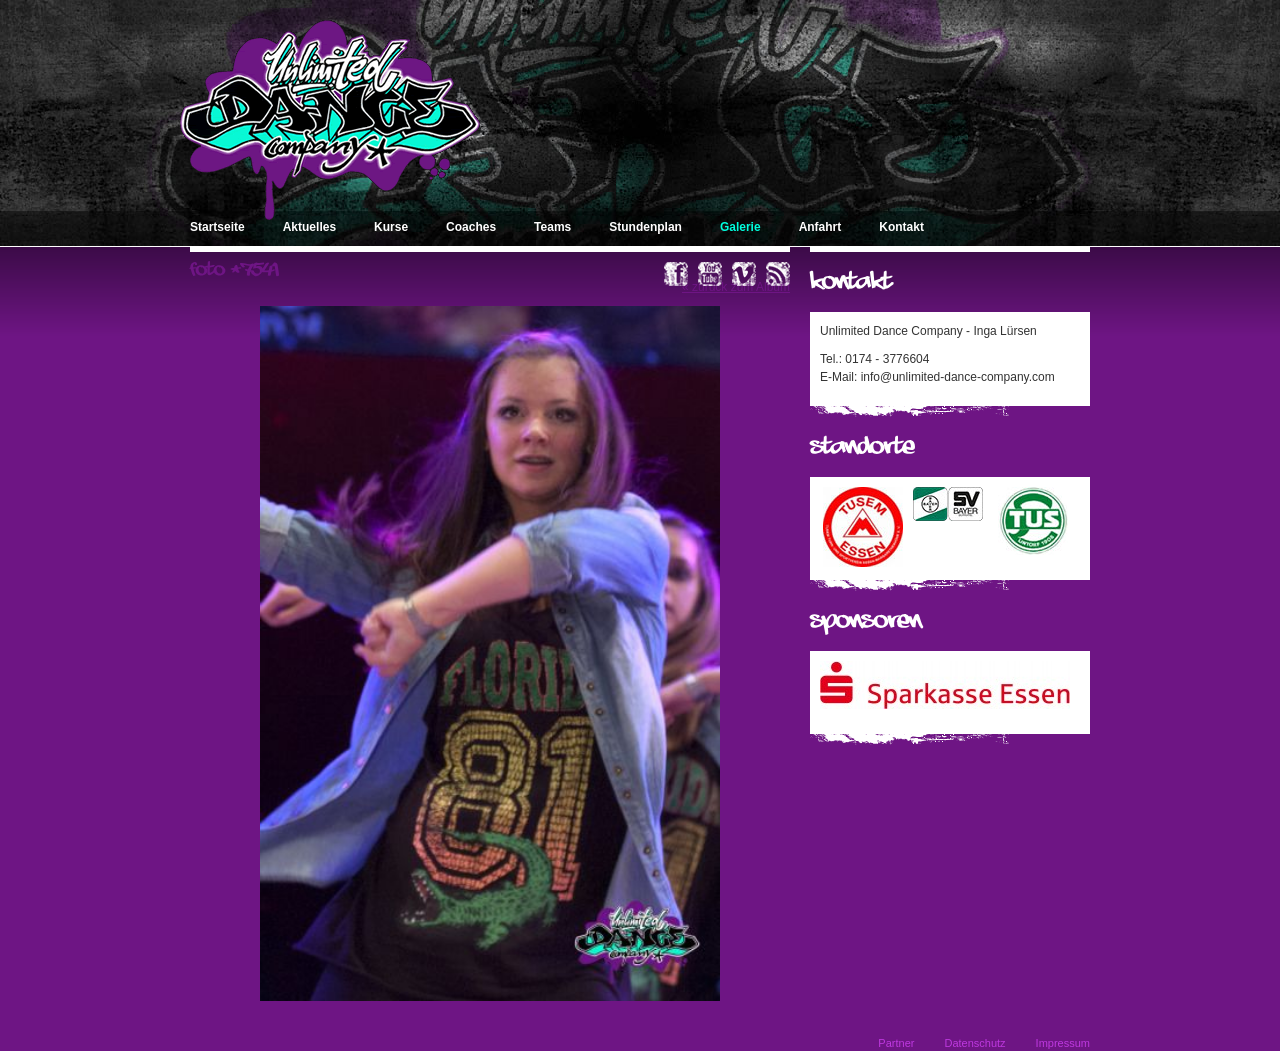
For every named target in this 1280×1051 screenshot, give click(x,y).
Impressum (1063, 1043)
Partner (896, 1043)
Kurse (391, 227)
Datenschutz (974, 1043)
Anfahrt (820, 227)
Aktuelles (309, 227)
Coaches (471, 227)
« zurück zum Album (736, 287)
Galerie (740, 227)
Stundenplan (645, 227)
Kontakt (901, 227)
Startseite (217, 227)
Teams (552, 227)
